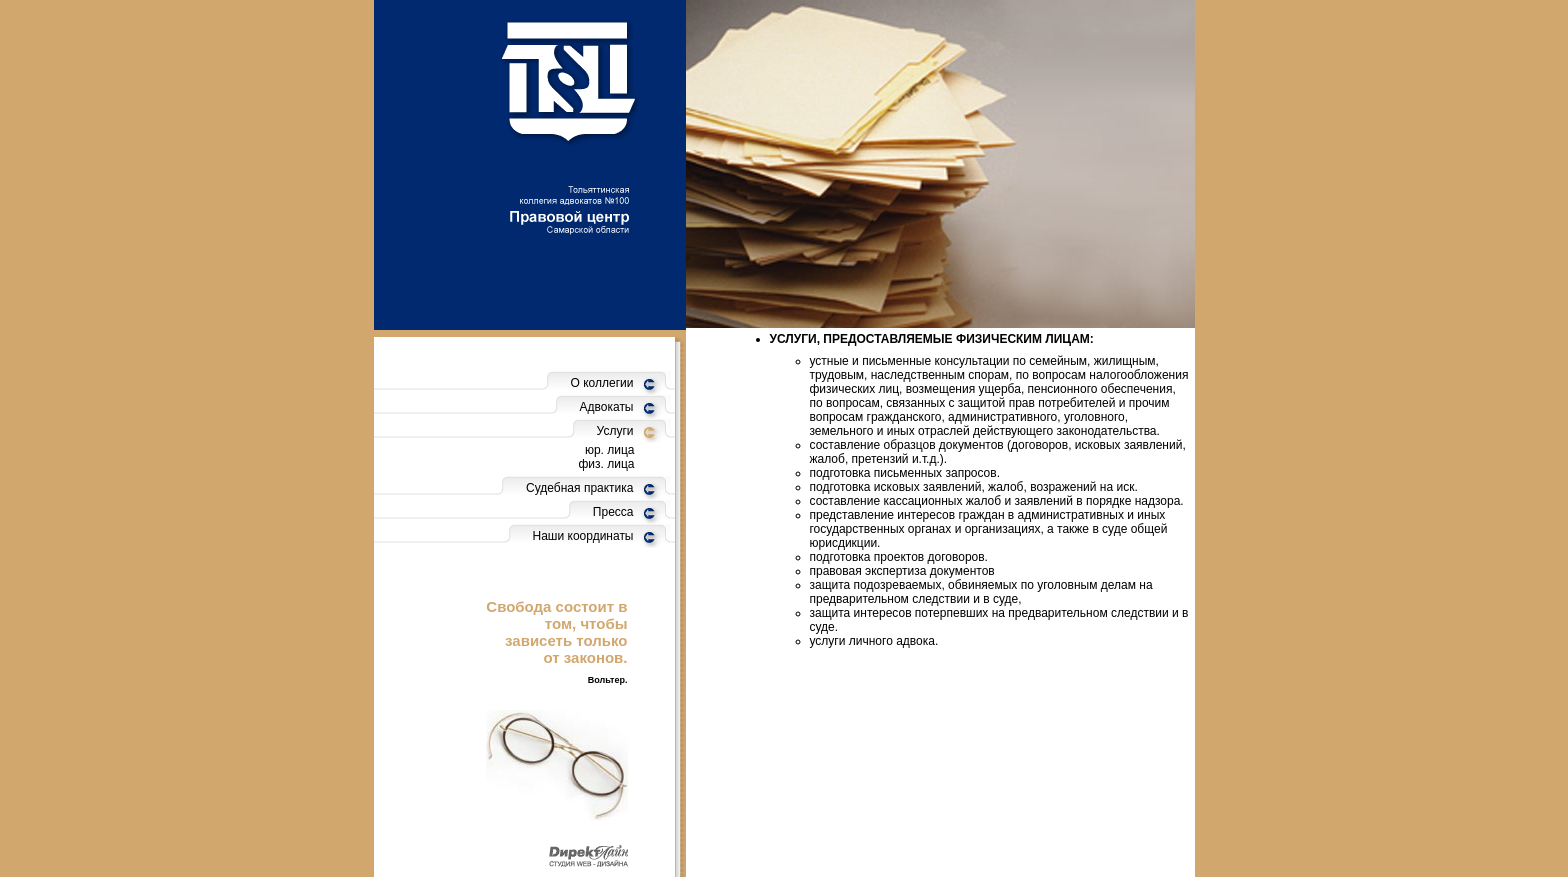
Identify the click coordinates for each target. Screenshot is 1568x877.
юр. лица (610, 450)
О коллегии (602, 383)
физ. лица (607, 464)
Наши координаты (583, 536)
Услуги (615, 431)
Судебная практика (579, 488)
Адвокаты (607, 407)
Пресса (613, 512)
